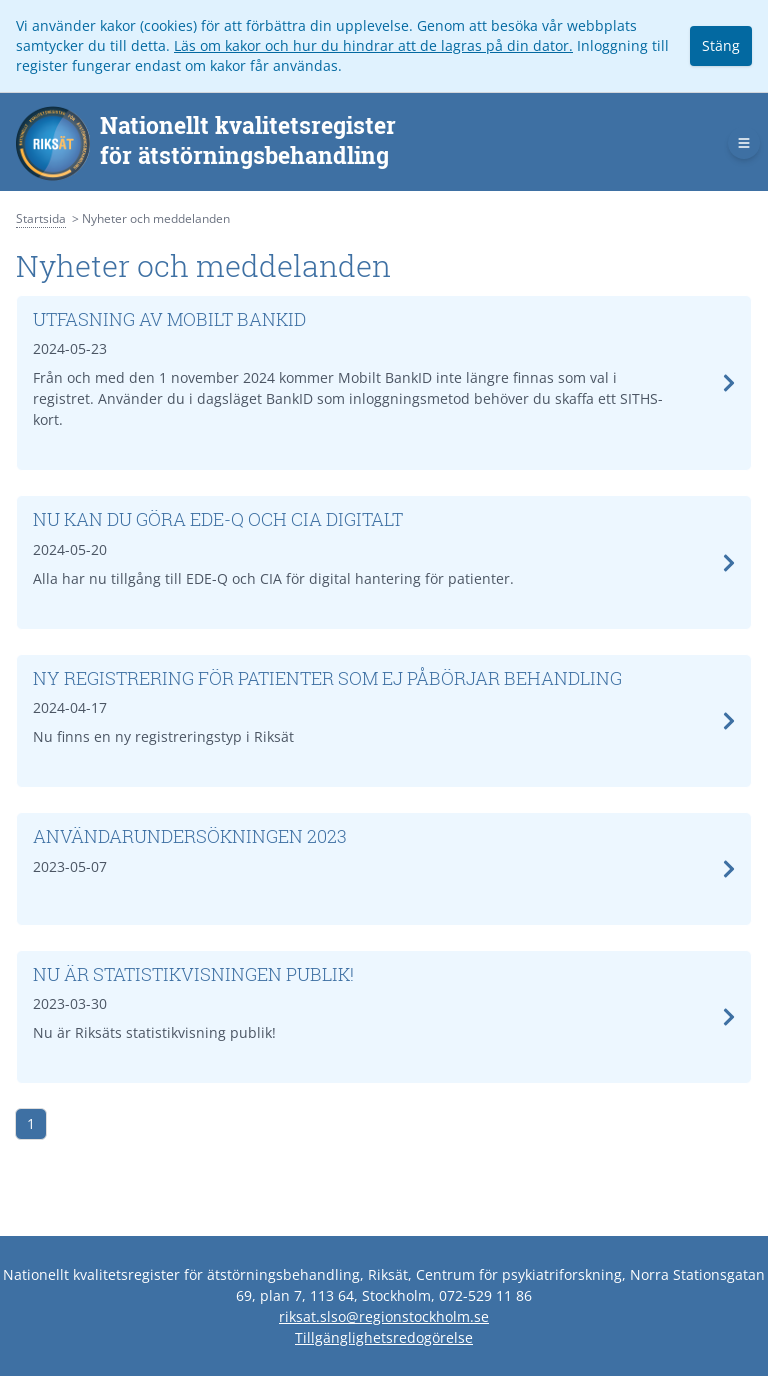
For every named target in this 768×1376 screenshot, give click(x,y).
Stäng (721, 45)
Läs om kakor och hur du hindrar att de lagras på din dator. (373, 45)
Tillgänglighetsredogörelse (384, 1337)
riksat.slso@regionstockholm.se (384, 1316)
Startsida (41, 218)
